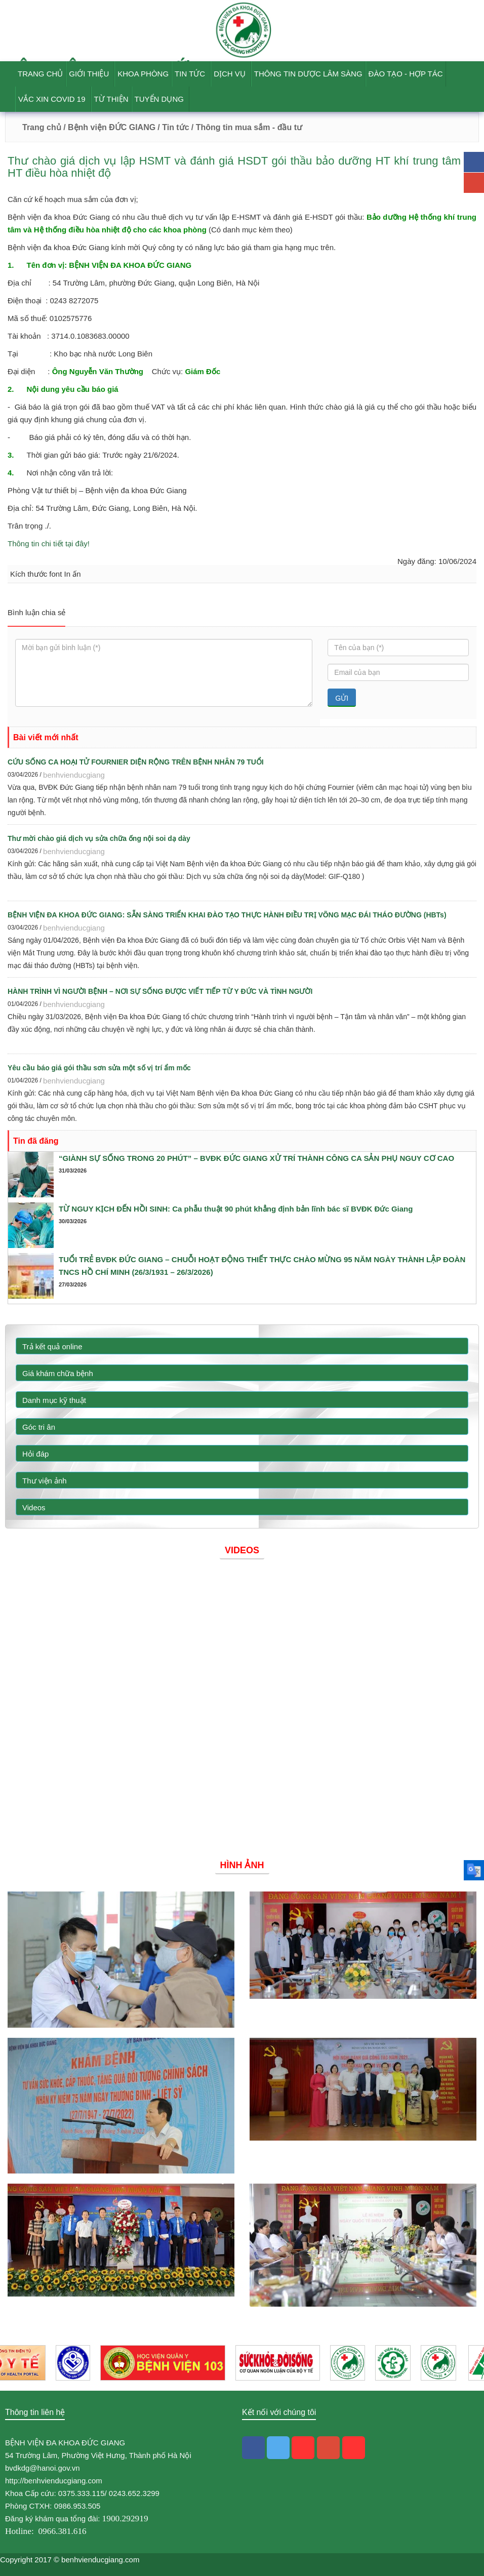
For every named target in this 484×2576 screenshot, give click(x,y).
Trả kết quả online (52, 1346)
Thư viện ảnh (44, 1480)
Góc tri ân (38, 1427)
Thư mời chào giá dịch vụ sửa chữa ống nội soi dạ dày (99, 838)
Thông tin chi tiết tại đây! (49, 543)
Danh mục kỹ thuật (54, 1400)
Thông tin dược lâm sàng (308, 73)
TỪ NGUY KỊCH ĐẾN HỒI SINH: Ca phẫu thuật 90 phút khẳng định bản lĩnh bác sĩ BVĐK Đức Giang (236, 1208)
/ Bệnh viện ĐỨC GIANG (108, 127)
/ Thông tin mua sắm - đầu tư (246, 127)
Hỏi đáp (35, 1454)
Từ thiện (111, 99)
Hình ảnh (242, 1865)
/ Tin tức (173, 127)
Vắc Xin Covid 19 (52, 99)
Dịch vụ (230, 73)
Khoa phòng (143, 73)
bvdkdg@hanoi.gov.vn (42, 2468)
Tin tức (190, 73)
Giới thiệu (89, 73)
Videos (34, 1507)
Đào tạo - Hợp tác (406, 73)
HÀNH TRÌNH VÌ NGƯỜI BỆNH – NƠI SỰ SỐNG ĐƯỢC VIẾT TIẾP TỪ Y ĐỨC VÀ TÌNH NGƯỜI (160, 991)
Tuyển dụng (159, 99)
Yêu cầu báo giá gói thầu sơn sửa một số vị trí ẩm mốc (99, 1068)
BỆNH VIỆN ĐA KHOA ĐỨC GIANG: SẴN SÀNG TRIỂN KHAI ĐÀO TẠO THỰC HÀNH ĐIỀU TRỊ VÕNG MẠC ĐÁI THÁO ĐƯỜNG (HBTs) (227, 915)
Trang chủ (40, 73)
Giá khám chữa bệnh (57, 1373)
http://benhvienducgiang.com (53, 2480)
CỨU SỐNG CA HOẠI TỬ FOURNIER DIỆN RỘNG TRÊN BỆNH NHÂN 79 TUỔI (136, 762)
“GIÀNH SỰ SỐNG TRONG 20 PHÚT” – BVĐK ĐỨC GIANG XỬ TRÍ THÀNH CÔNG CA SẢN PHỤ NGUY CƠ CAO (256, 1158)
